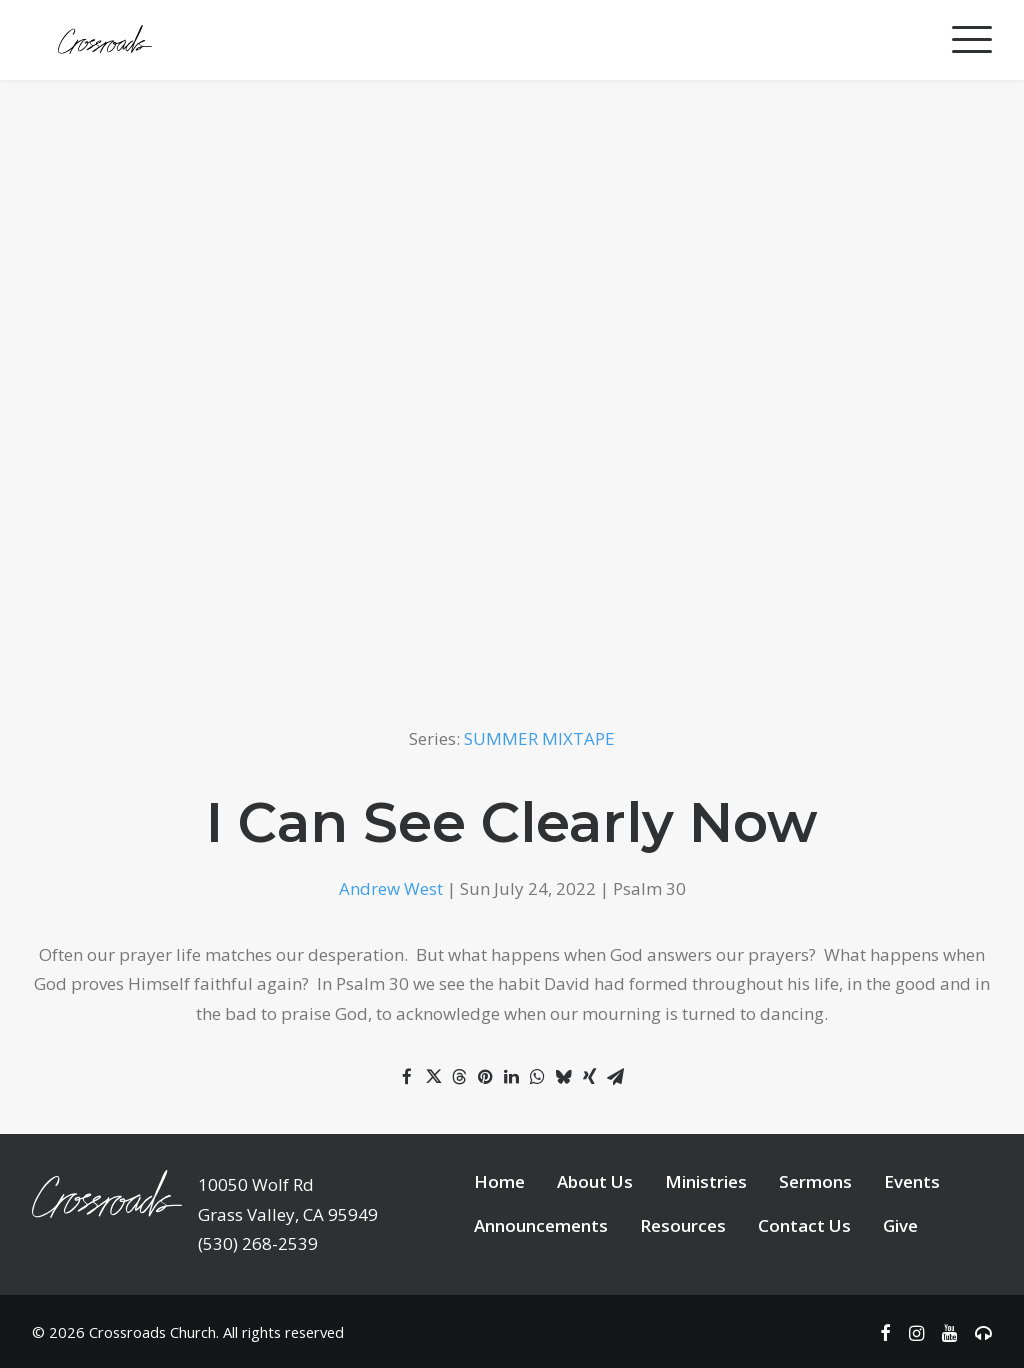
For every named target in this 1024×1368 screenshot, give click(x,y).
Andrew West (391, 888)
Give (900, 1225)
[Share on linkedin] (511, 1077)
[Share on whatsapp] (537, 1077)
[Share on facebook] (407, 1077)
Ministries (706, 1181)
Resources (683, 1225)
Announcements (541, 1225)
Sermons (815, 1181)
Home (499, 1181)
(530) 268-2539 (258, 1243)
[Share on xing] (589, 1077)
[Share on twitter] (433, 1077)
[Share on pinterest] (485, 1077)
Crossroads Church (152, 1332)
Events (912, 1181)
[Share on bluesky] (563, 1077)
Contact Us (804, 1225)
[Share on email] (615, 1077)
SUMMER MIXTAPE (539, 738)
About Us (595, 1181)
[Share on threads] (459, 1077)
